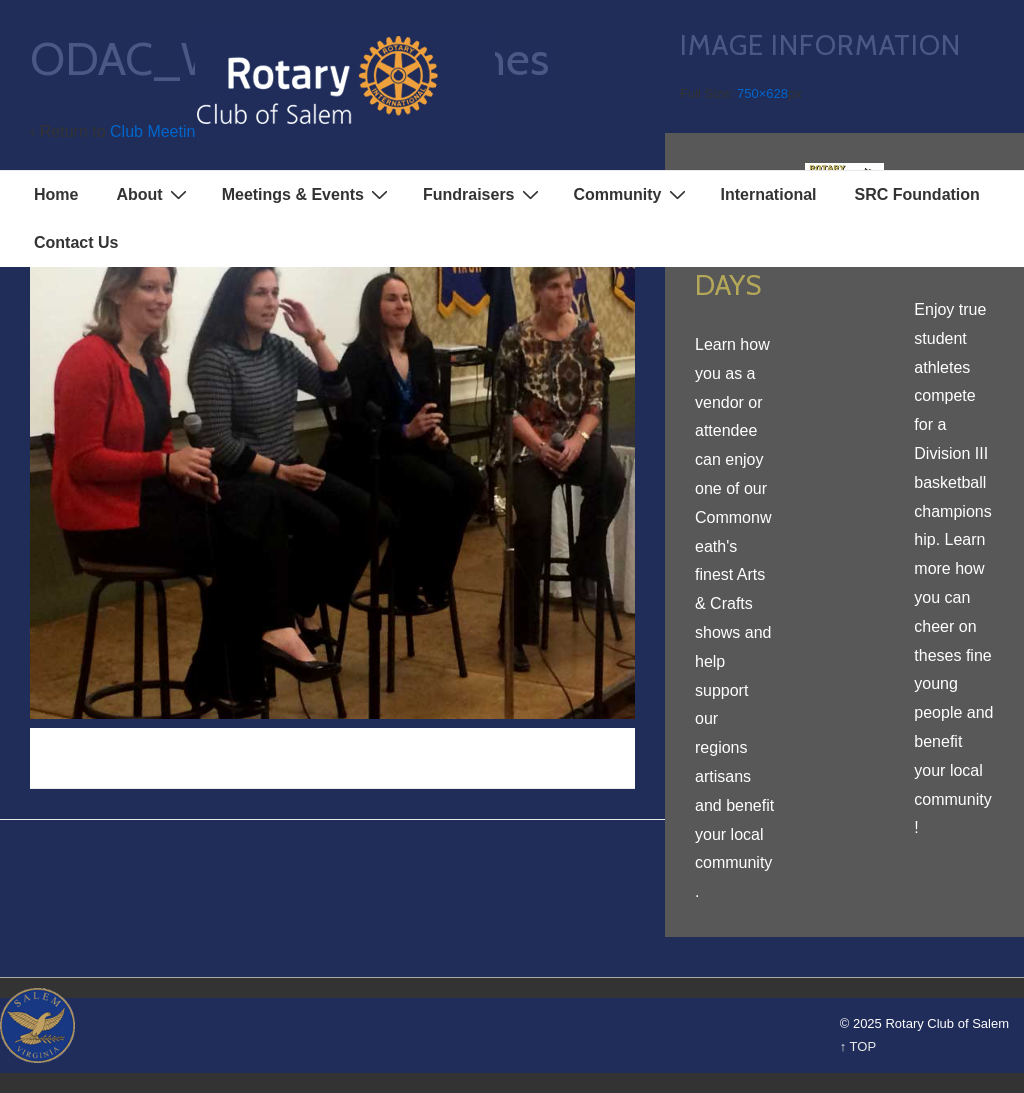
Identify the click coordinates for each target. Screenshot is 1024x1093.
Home (56, 194)
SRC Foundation (917, 194)
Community (632, 194)
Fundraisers (483, 194)
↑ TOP (858, 1046)
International (769, 194)
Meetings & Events (307, 194)
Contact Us (76, 242)
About (153, 194)
